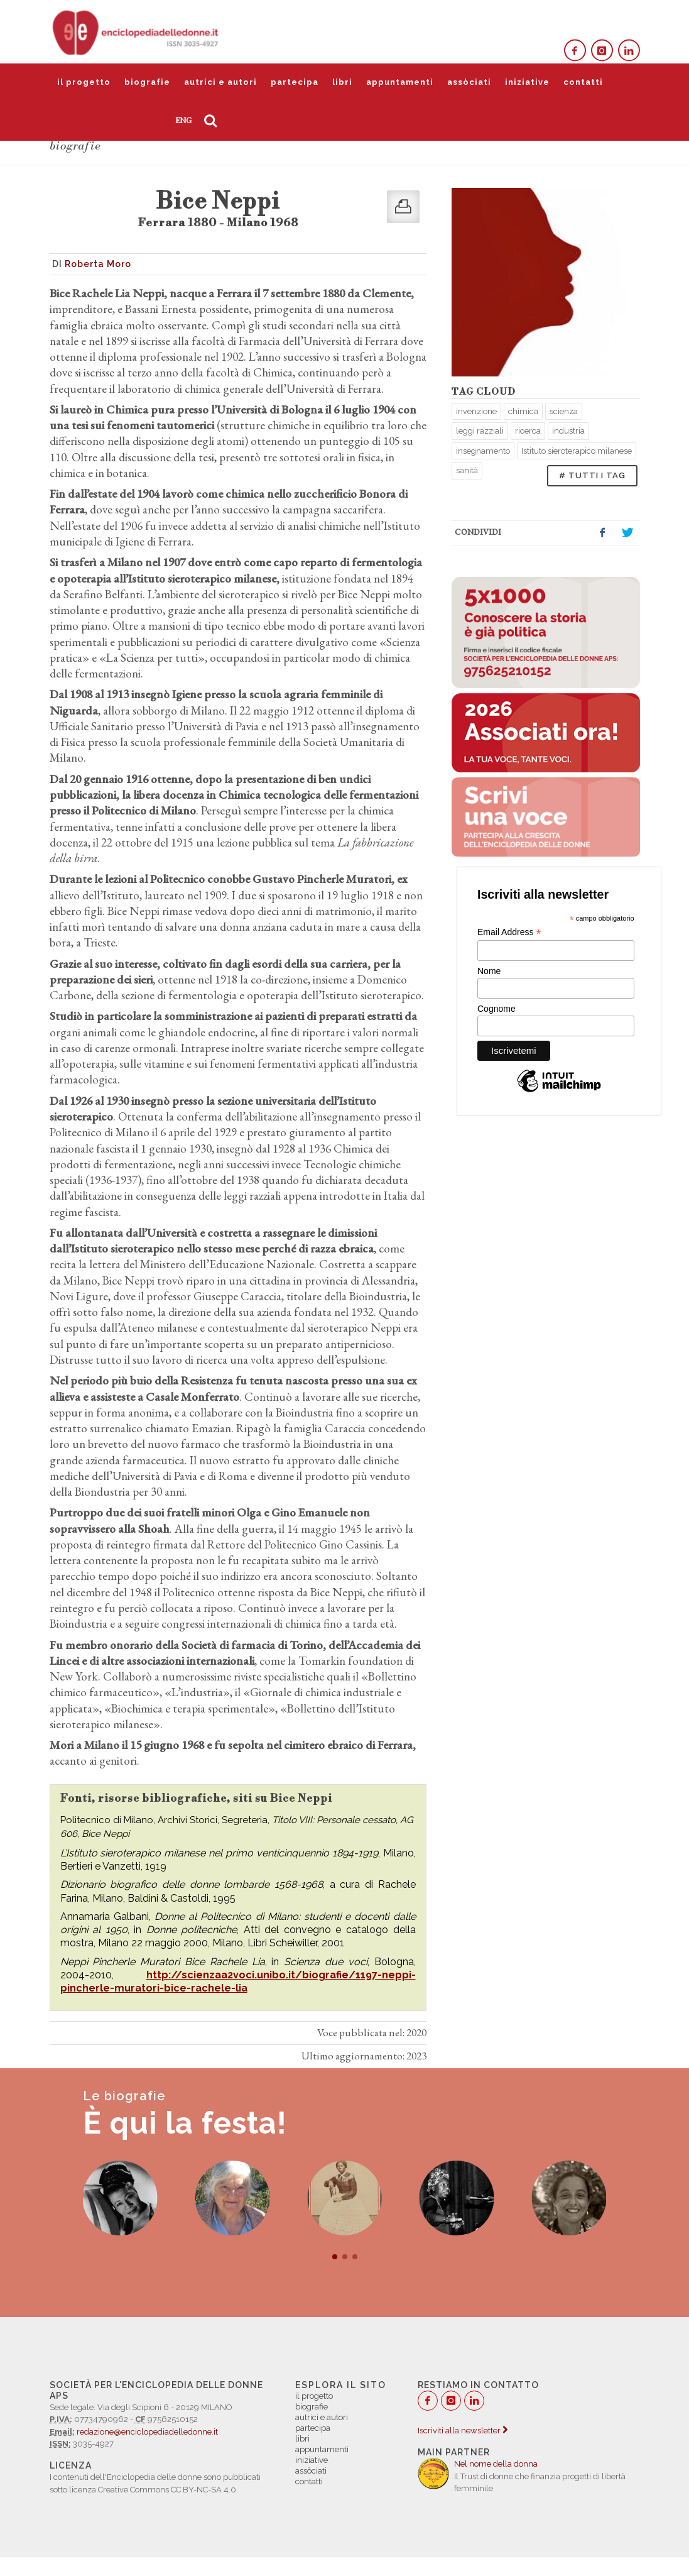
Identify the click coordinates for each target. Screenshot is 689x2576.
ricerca (528, 431)
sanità (467, 470)
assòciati (469, 82)
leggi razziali (480, 431)
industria (568, 431)
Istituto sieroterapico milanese (576, 451)
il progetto (84, 82)
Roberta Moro (98, 264)
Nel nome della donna (496, 2464)
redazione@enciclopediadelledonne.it (147, 2431)
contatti (583, 82)
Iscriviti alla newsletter (462, 2430)
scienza (564, 411)
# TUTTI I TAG (592, 475)
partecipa (294, 82)
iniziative (527, 82)
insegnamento (483, 451)
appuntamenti (399, 82)
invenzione (476, 411)
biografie (147, 82)
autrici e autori (220, 82)
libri (342, 82)
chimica (523, 411)
